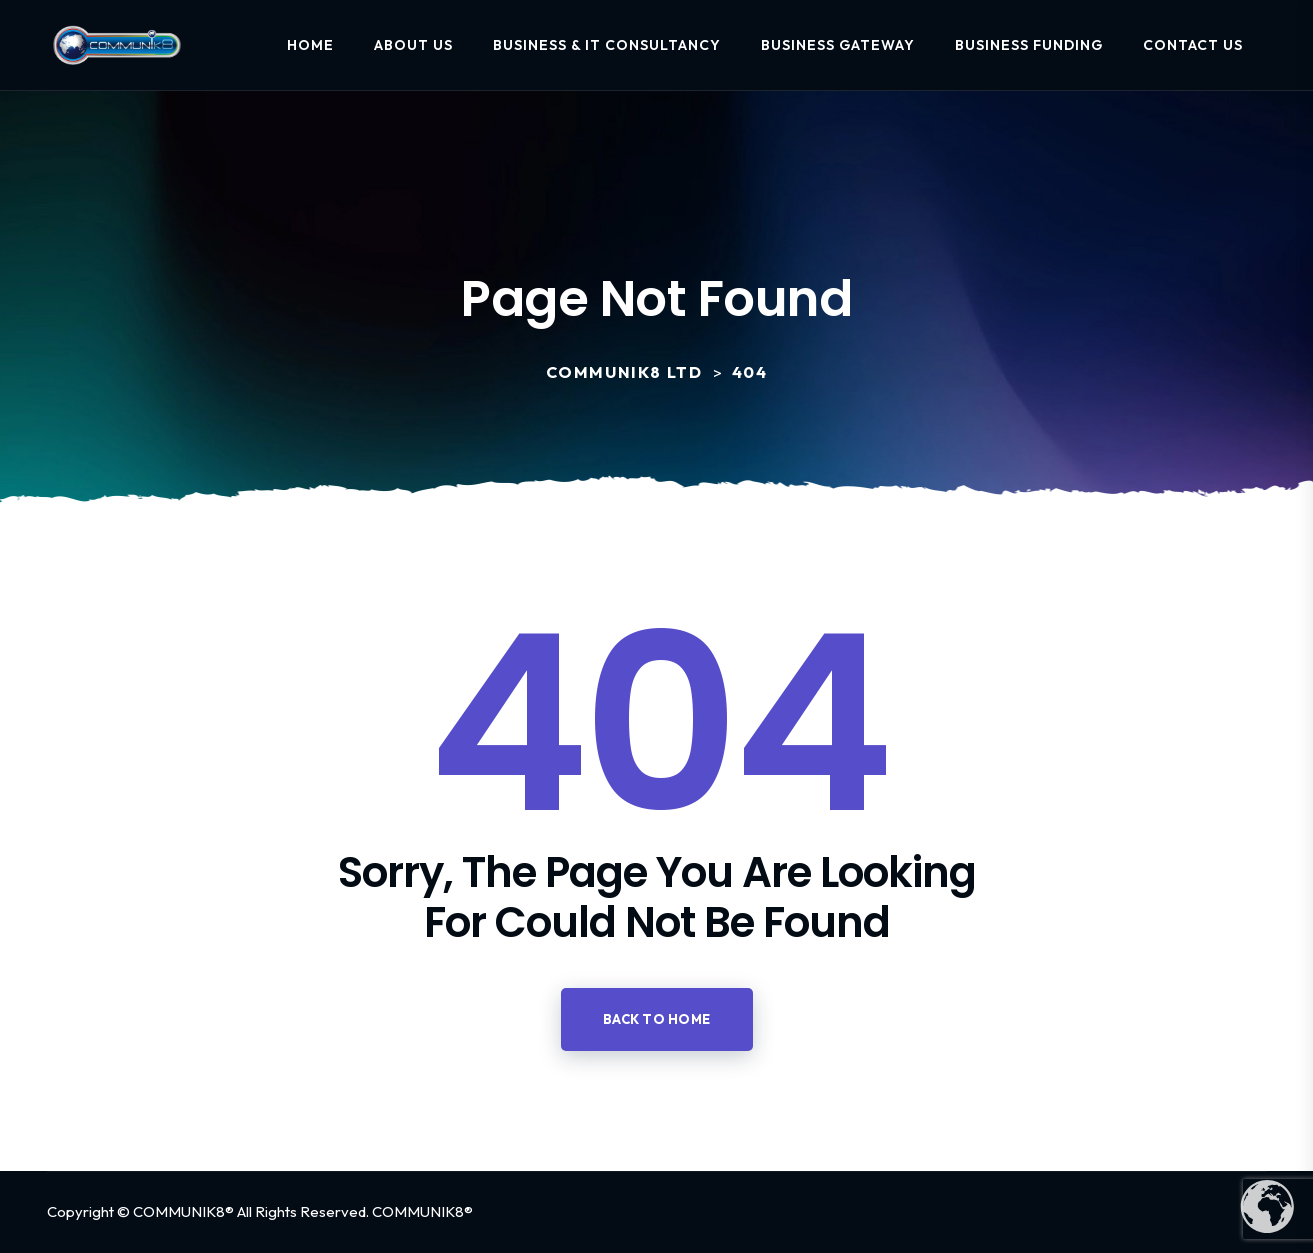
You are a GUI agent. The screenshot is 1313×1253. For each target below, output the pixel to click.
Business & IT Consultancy (607, 45)
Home (310, 45)
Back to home (657, 1019)
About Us (413, 45)
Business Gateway (838, 45)
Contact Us (1193, 45)
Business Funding (1029, 45)
